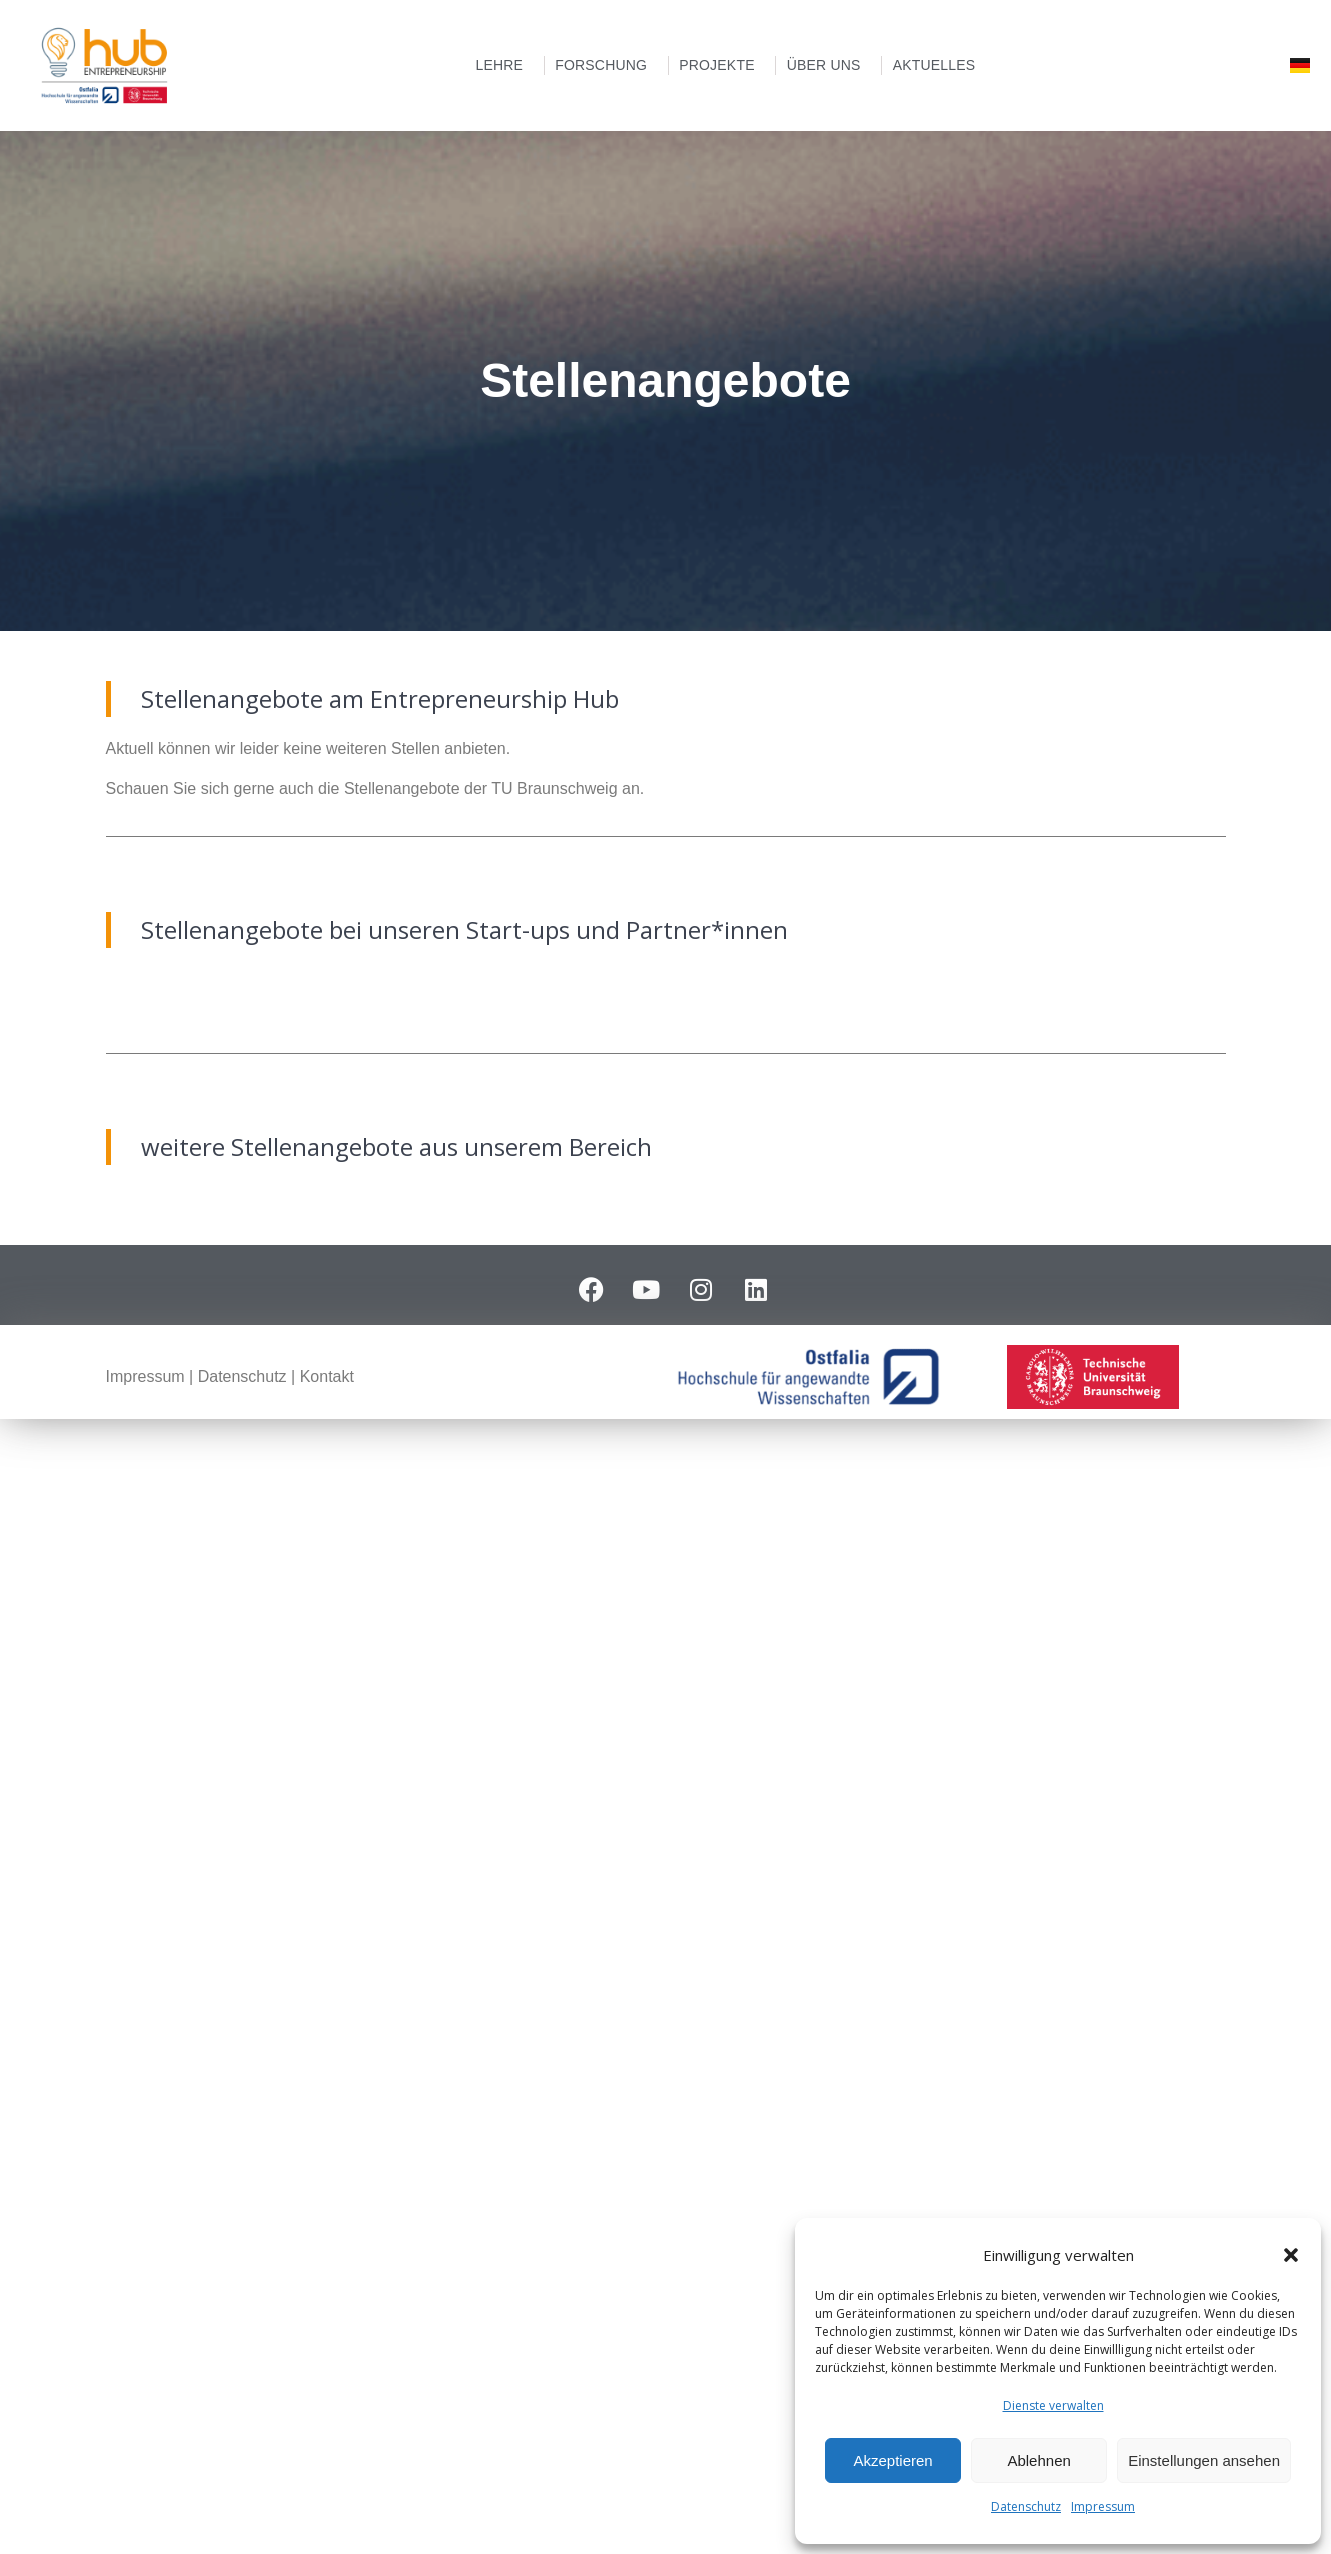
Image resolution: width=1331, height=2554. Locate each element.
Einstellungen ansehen (1204, 2460)
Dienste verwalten (1053, 2405)
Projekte (722, 65)
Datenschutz (1026, 2506)
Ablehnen (1038, 2460)
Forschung (606, 65)
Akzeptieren (892, 2460)
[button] (1291, 2255)
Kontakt (327, 1376)
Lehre (504, 65)
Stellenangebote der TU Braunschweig (481, 788)
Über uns (829, 65)
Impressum (1103, 2506)
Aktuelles (939, 65)
